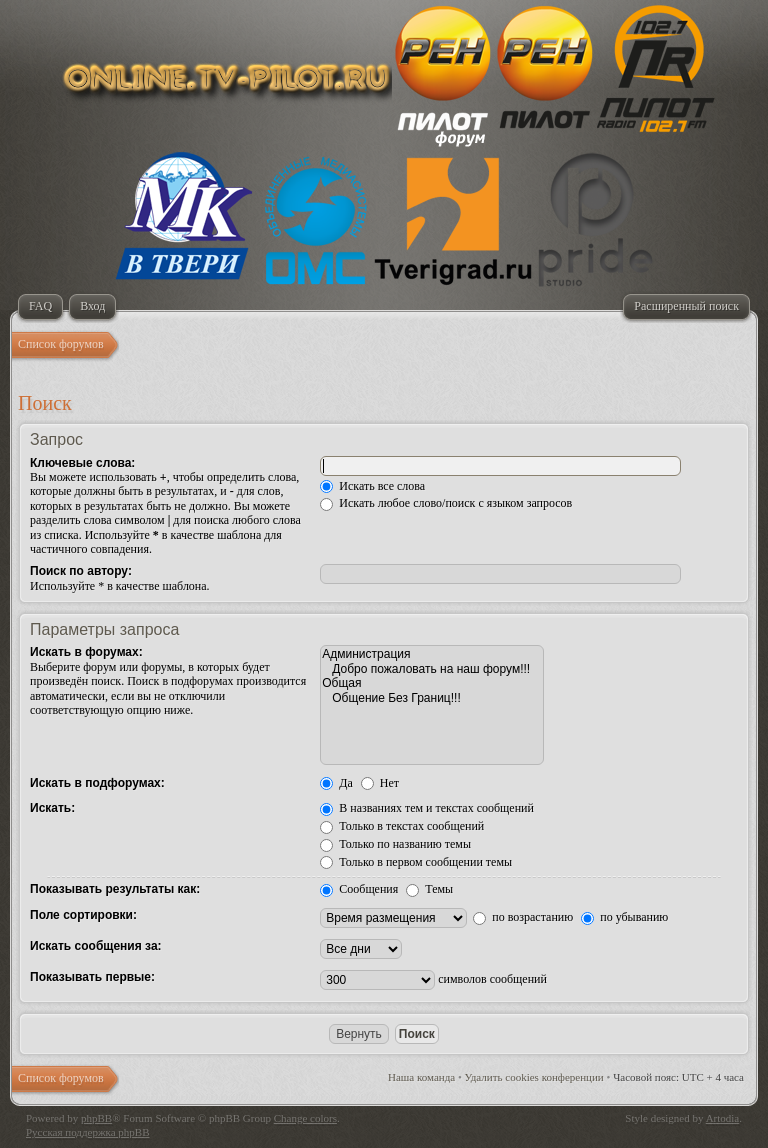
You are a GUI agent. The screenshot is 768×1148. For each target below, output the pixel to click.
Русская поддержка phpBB (87, 1132)
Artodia (723, 1118)
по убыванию (624, 917)
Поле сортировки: (83, 915)
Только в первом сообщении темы (416, 862)
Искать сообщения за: (96, 946)
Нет (380, 783)
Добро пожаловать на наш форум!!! (432, 669)
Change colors (305, 1118)
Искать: (52, 808)
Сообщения (359, 889)
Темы (429, 889)
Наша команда (421, 1077)
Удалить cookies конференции (534, 1077)
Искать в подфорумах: (97, 783)
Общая (432, 683)
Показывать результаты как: (115, 889)
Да (336, 783)
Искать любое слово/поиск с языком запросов (446, 503)
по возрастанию (523, 917)
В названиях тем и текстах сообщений (427, 808)
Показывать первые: (92, 977)
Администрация (432, 654)
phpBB (96, 1118)
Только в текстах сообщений (402, 826)
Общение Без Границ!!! (432, 698)
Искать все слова (372, 486)
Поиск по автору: (81, 571)
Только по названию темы (395, 844)
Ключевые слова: (82, 463)
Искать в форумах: (86, 652)
